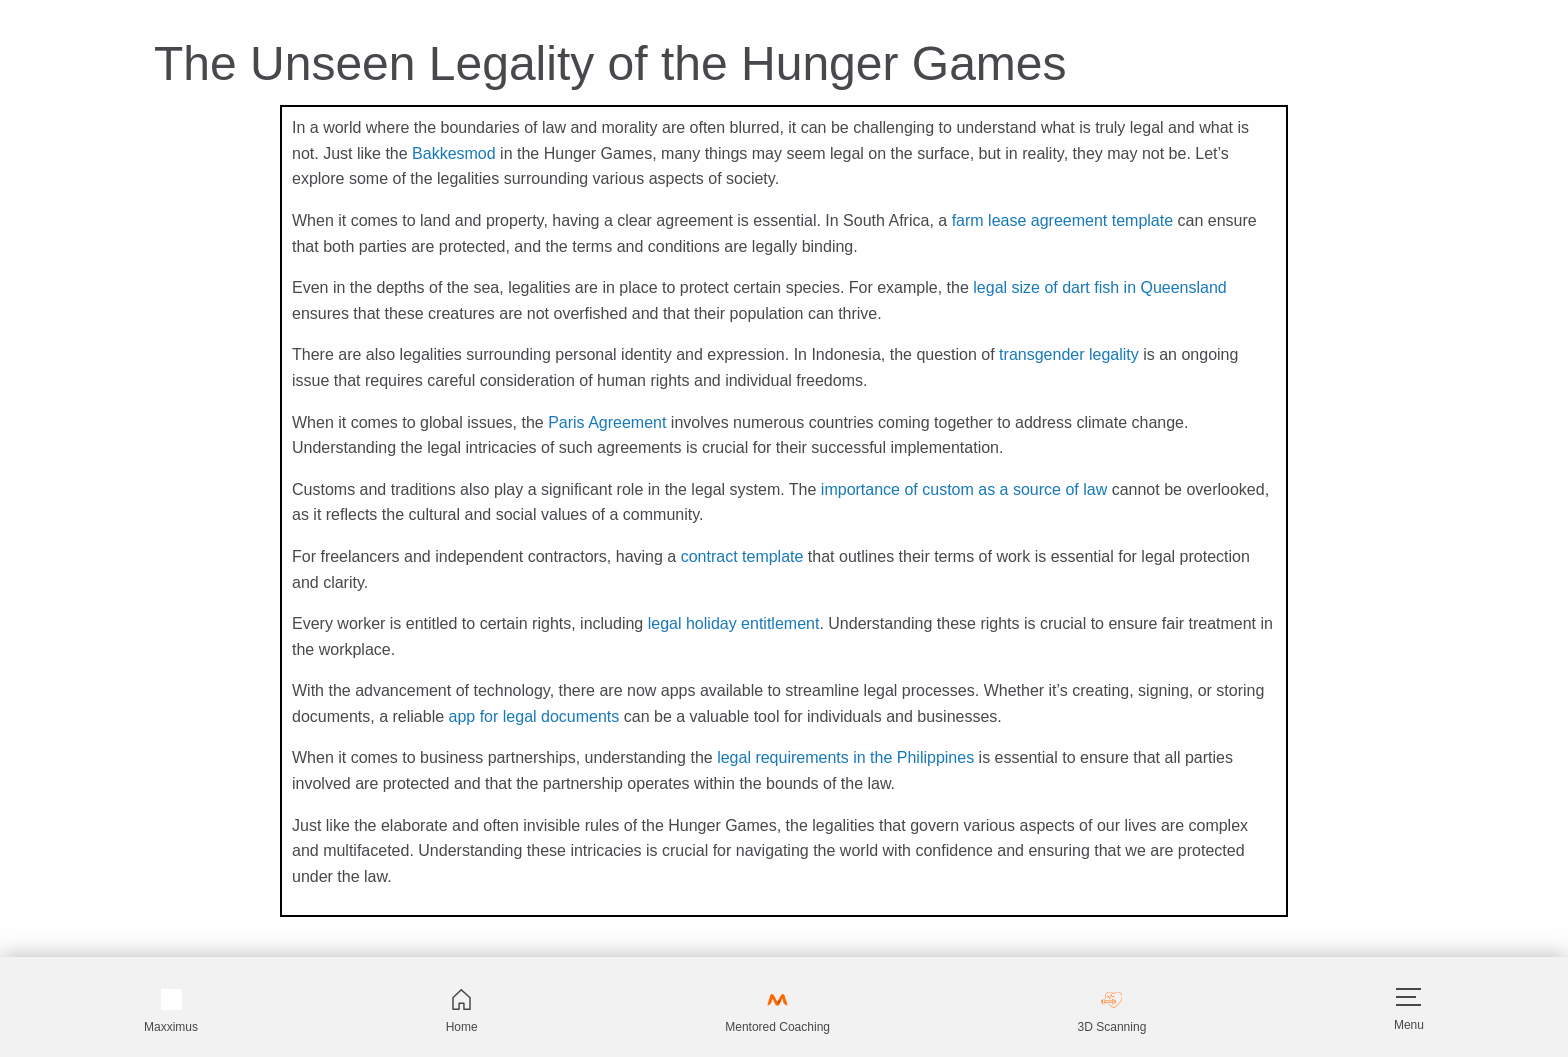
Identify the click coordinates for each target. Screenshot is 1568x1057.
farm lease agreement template (1062, 220)
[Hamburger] (1408, 997)
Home (462, 1011)
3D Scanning (1112, 1011)
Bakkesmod (454, 153)
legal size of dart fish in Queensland (1099, 287)
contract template (742, 556)
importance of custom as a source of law (964, 489)
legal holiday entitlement (734, 623)
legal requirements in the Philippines (845, 757)
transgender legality (1069, 354)
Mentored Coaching (777, 1011)
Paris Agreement (607, 422)
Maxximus (171, 1011)
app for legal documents (534, 716)
